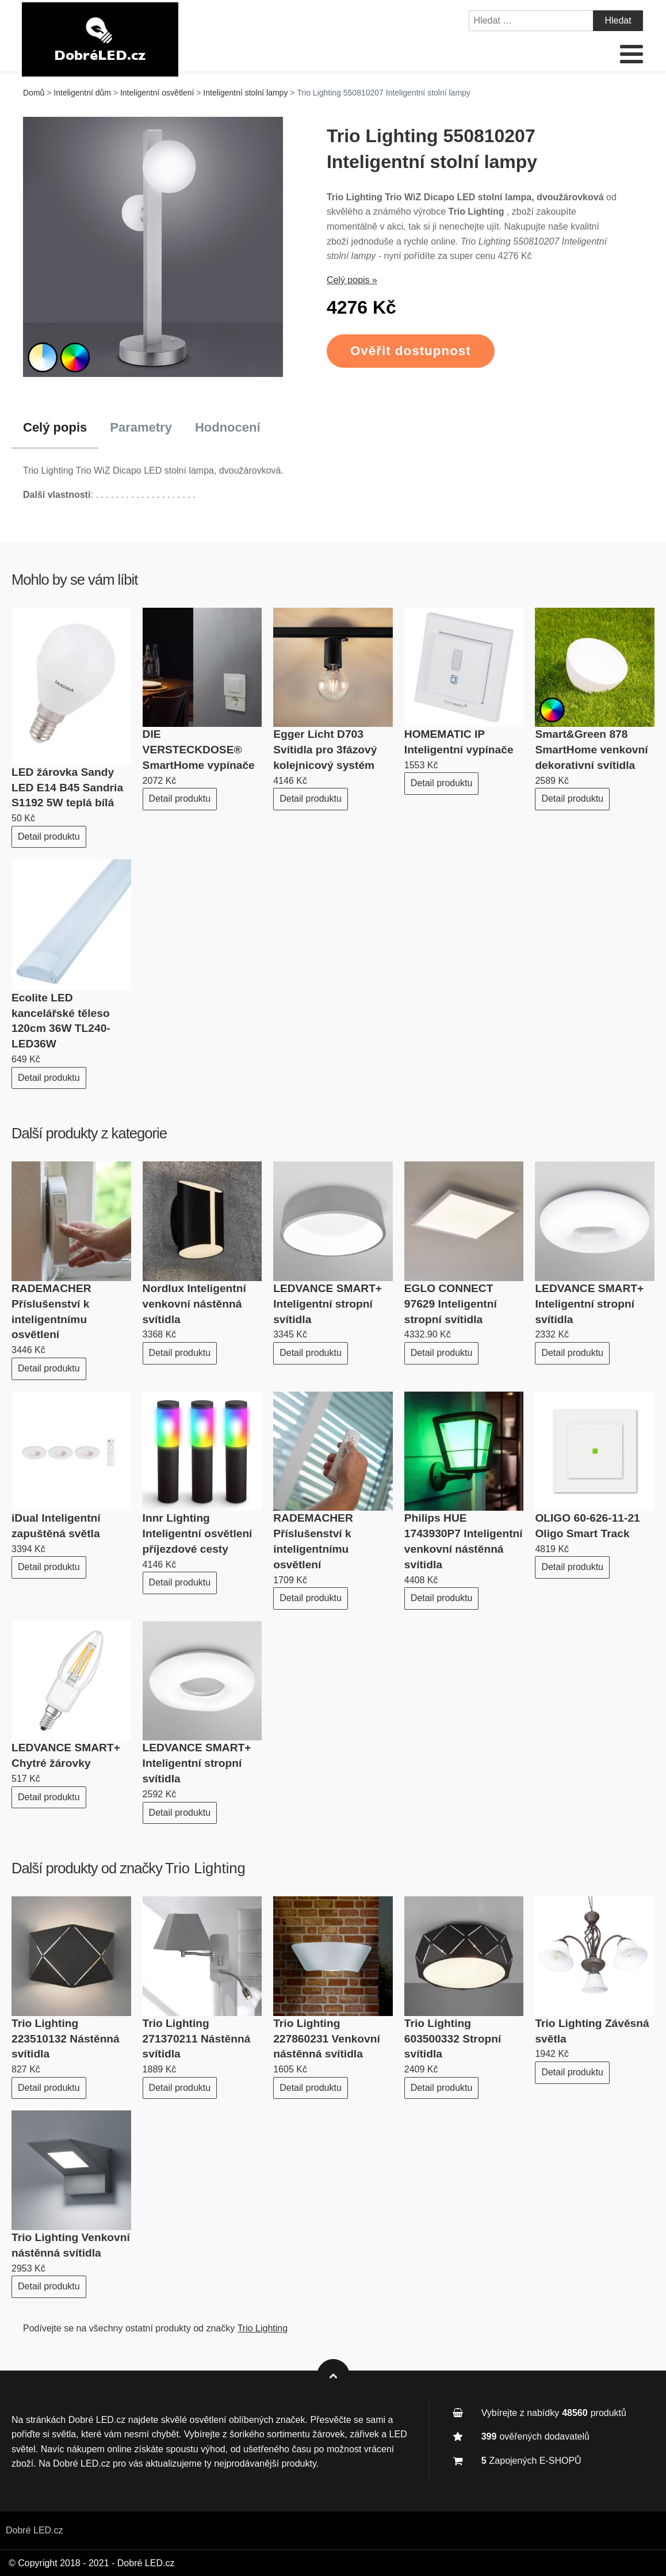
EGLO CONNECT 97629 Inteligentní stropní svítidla (450, 1303)
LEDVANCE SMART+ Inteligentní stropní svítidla (327, 1303)
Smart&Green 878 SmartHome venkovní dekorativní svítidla (591, 749)
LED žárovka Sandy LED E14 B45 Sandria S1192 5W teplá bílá (67, 787)
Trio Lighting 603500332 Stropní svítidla (453, 2038)
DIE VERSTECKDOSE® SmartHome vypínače (199, 749)
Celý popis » (352, 280)
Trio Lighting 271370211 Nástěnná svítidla (197, 2038)
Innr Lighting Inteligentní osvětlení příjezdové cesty (197, 1533)
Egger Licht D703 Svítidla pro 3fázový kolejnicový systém (325, 749)
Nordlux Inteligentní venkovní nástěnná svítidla (194, 1303)
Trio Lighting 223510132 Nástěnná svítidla (66, 2038)
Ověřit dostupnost (410, 351)
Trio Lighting (205, 1868)
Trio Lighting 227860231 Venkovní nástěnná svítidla (326, 2038)
